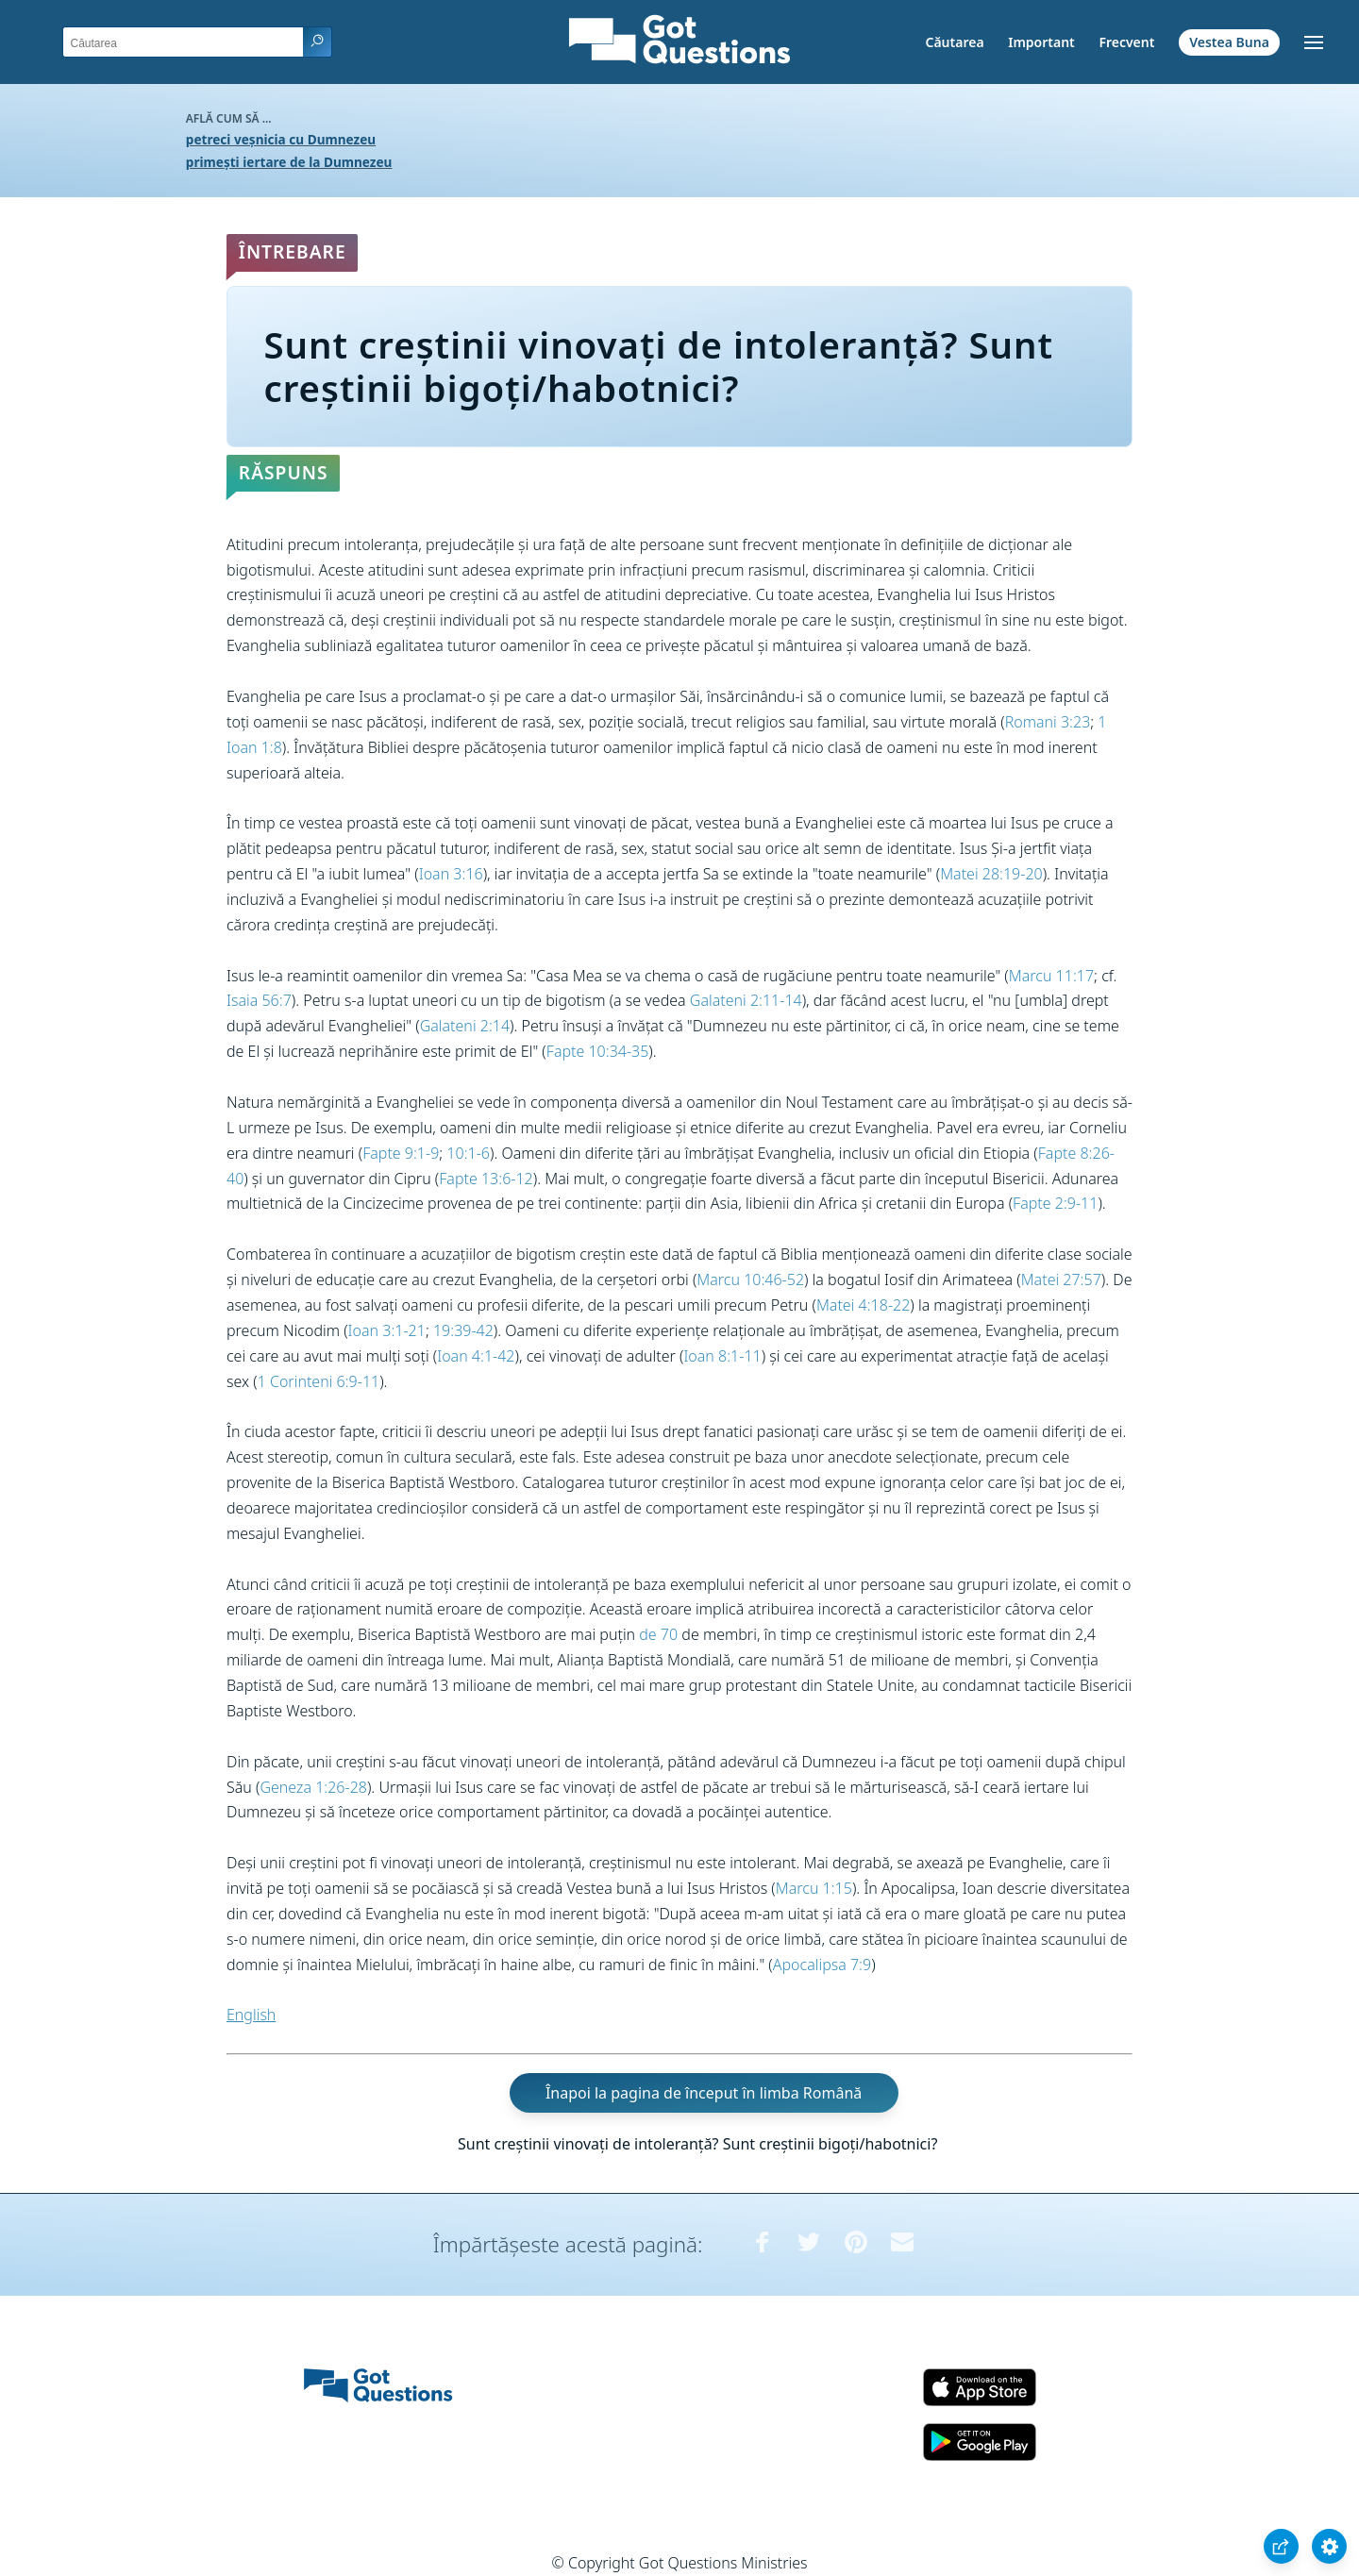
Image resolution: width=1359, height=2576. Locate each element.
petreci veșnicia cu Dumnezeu (281, 139)
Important (1041, 42)
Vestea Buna (1229, 42)
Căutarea (955, 42)
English (251, 2014)
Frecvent (1126, 42)
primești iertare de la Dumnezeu (289, 162)
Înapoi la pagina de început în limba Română (703, 2093)
